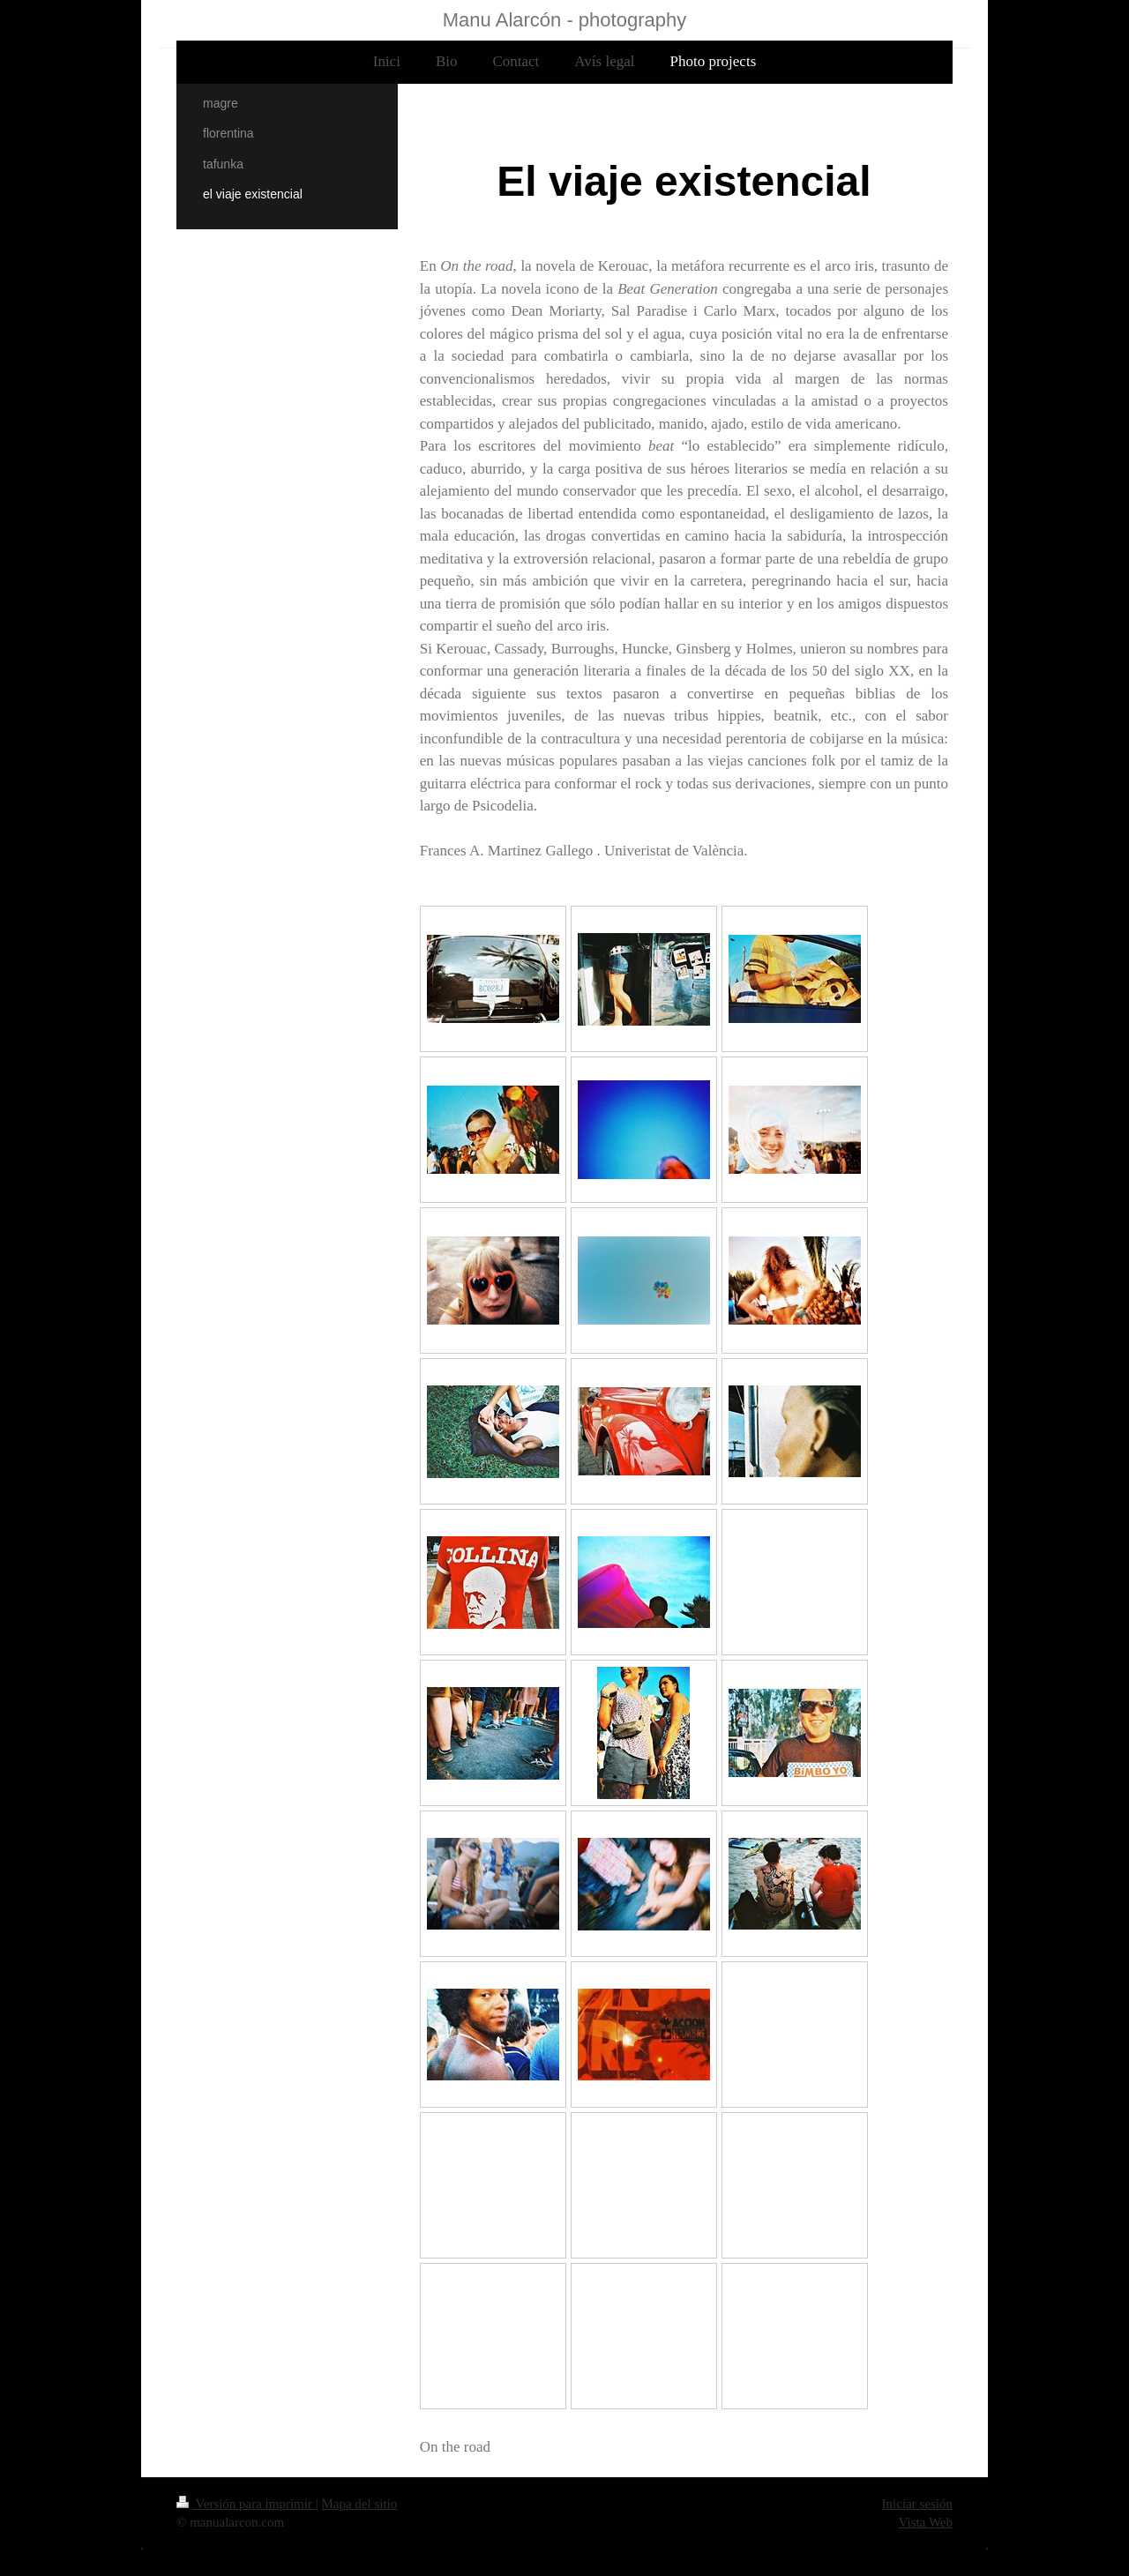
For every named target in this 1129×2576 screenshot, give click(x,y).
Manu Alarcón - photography (564, 20)
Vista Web (926, 2522)
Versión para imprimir (246, 2504)
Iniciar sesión (917, 2504)
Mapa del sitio (359, 2504)
